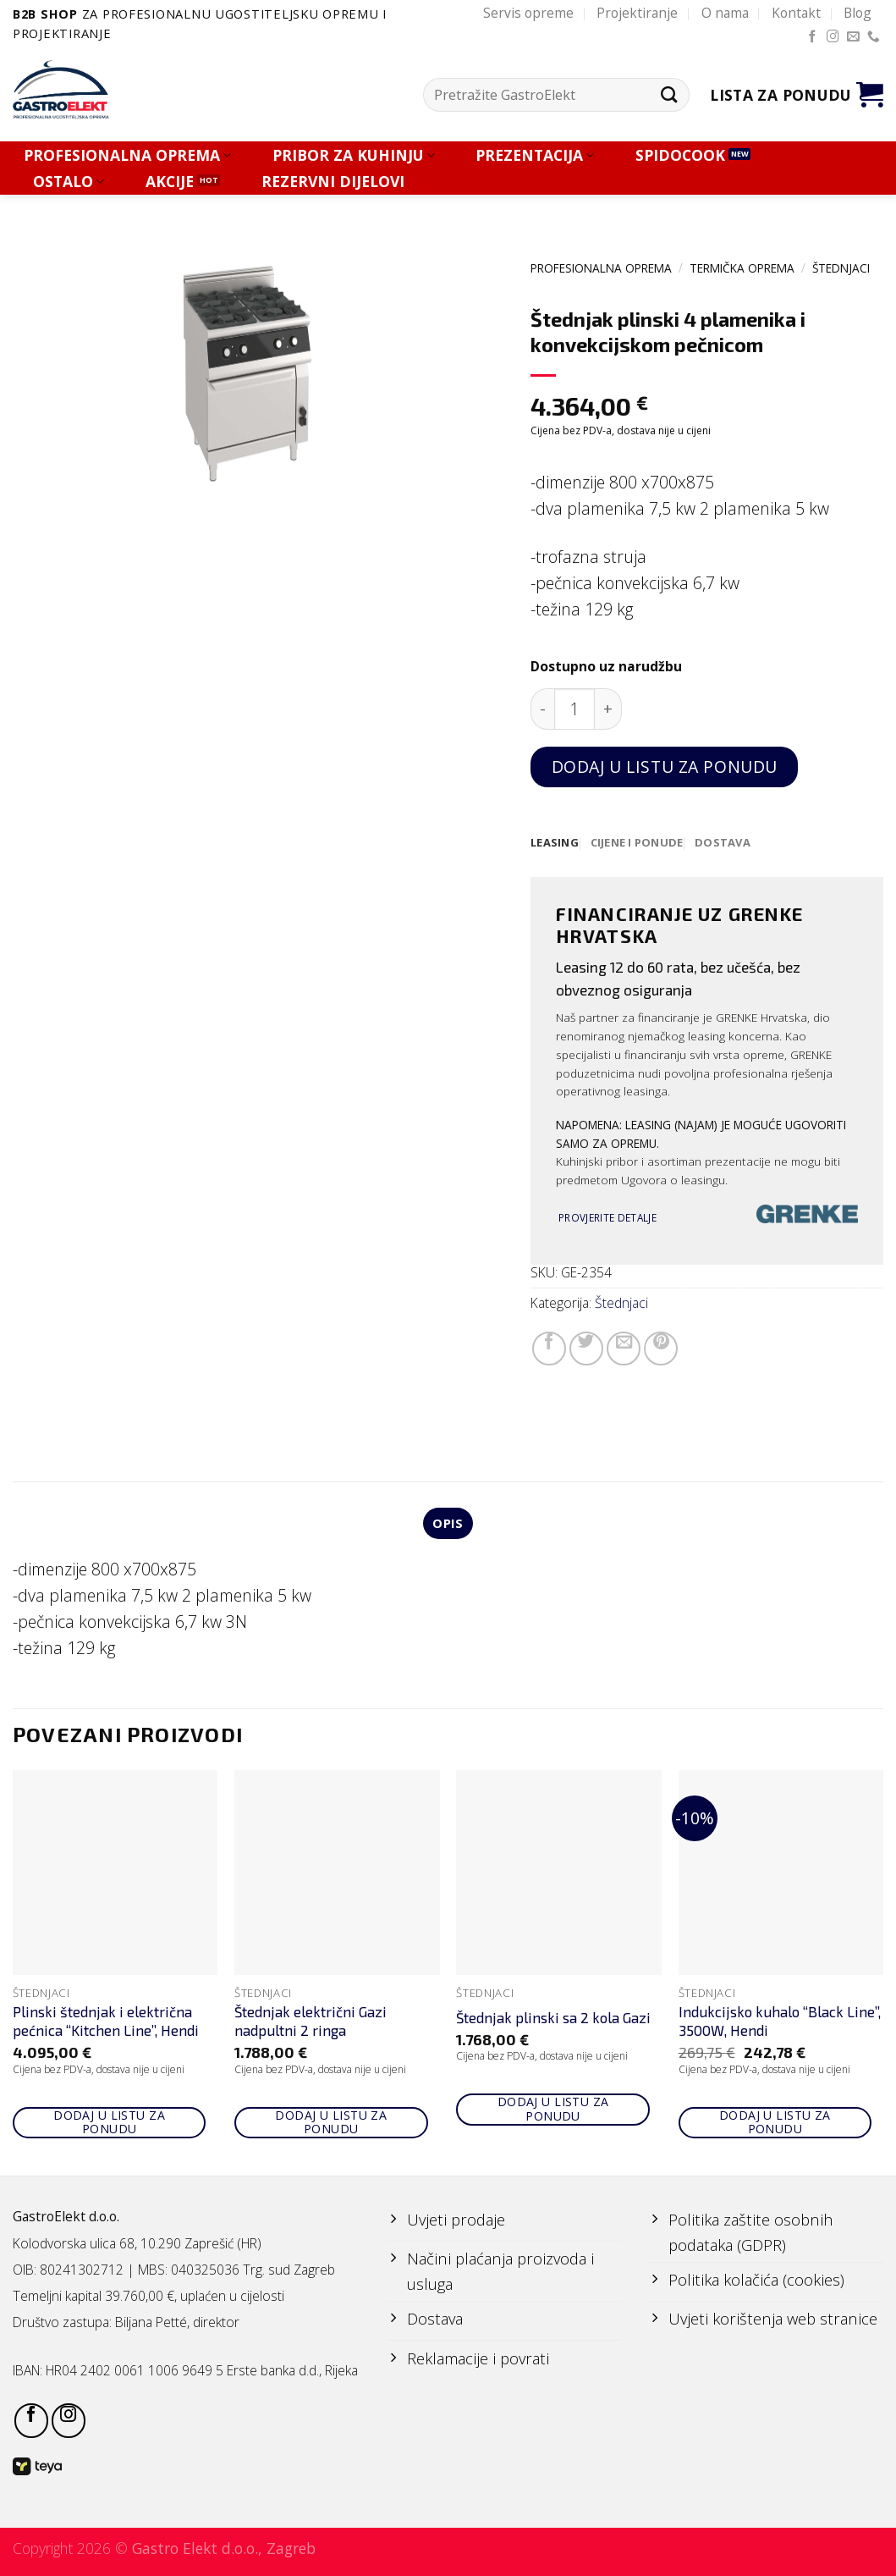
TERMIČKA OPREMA (742, 268)
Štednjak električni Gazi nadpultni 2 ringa (310, 2024)
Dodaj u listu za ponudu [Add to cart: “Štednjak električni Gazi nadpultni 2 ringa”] (331, 2125)
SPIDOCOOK (680, 155)
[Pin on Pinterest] (661, 1349)
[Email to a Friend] (623, 1349)
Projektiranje (637, 12)
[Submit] (669, 95)
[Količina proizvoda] (575, 709)
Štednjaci (841, 268)
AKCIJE (170, 181)
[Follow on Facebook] (812, 37)
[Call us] (873, 37)
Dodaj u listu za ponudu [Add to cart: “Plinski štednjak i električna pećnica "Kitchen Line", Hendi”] (109, 2125)
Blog (857, 12)
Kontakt (796, 12)
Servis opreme (528, 12)
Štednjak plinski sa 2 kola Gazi (553, 2019)
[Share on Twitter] (586, 1349)
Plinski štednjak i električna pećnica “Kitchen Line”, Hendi (106, 2024)
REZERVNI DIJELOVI (332, 181)
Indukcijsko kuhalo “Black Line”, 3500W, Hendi (780, 2024)
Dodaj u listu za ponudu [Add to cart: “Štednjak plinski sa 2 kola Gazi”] (553, 2111)
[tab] (555, 843)
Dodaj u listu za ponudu (665, 766)
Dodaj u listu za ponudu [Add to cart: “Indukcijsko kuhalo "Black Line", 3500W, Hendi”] (775, 2125)
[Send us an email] (853, 37)
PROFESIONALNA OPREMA (127, 155)
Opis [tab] (448, 1525)
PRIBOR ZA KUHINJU (353, 155)
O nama (725, 12)
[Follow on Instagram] (833, 37)
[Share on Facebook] (549, 1349)
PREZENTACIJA (534, 155)
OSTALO (68, 181)
